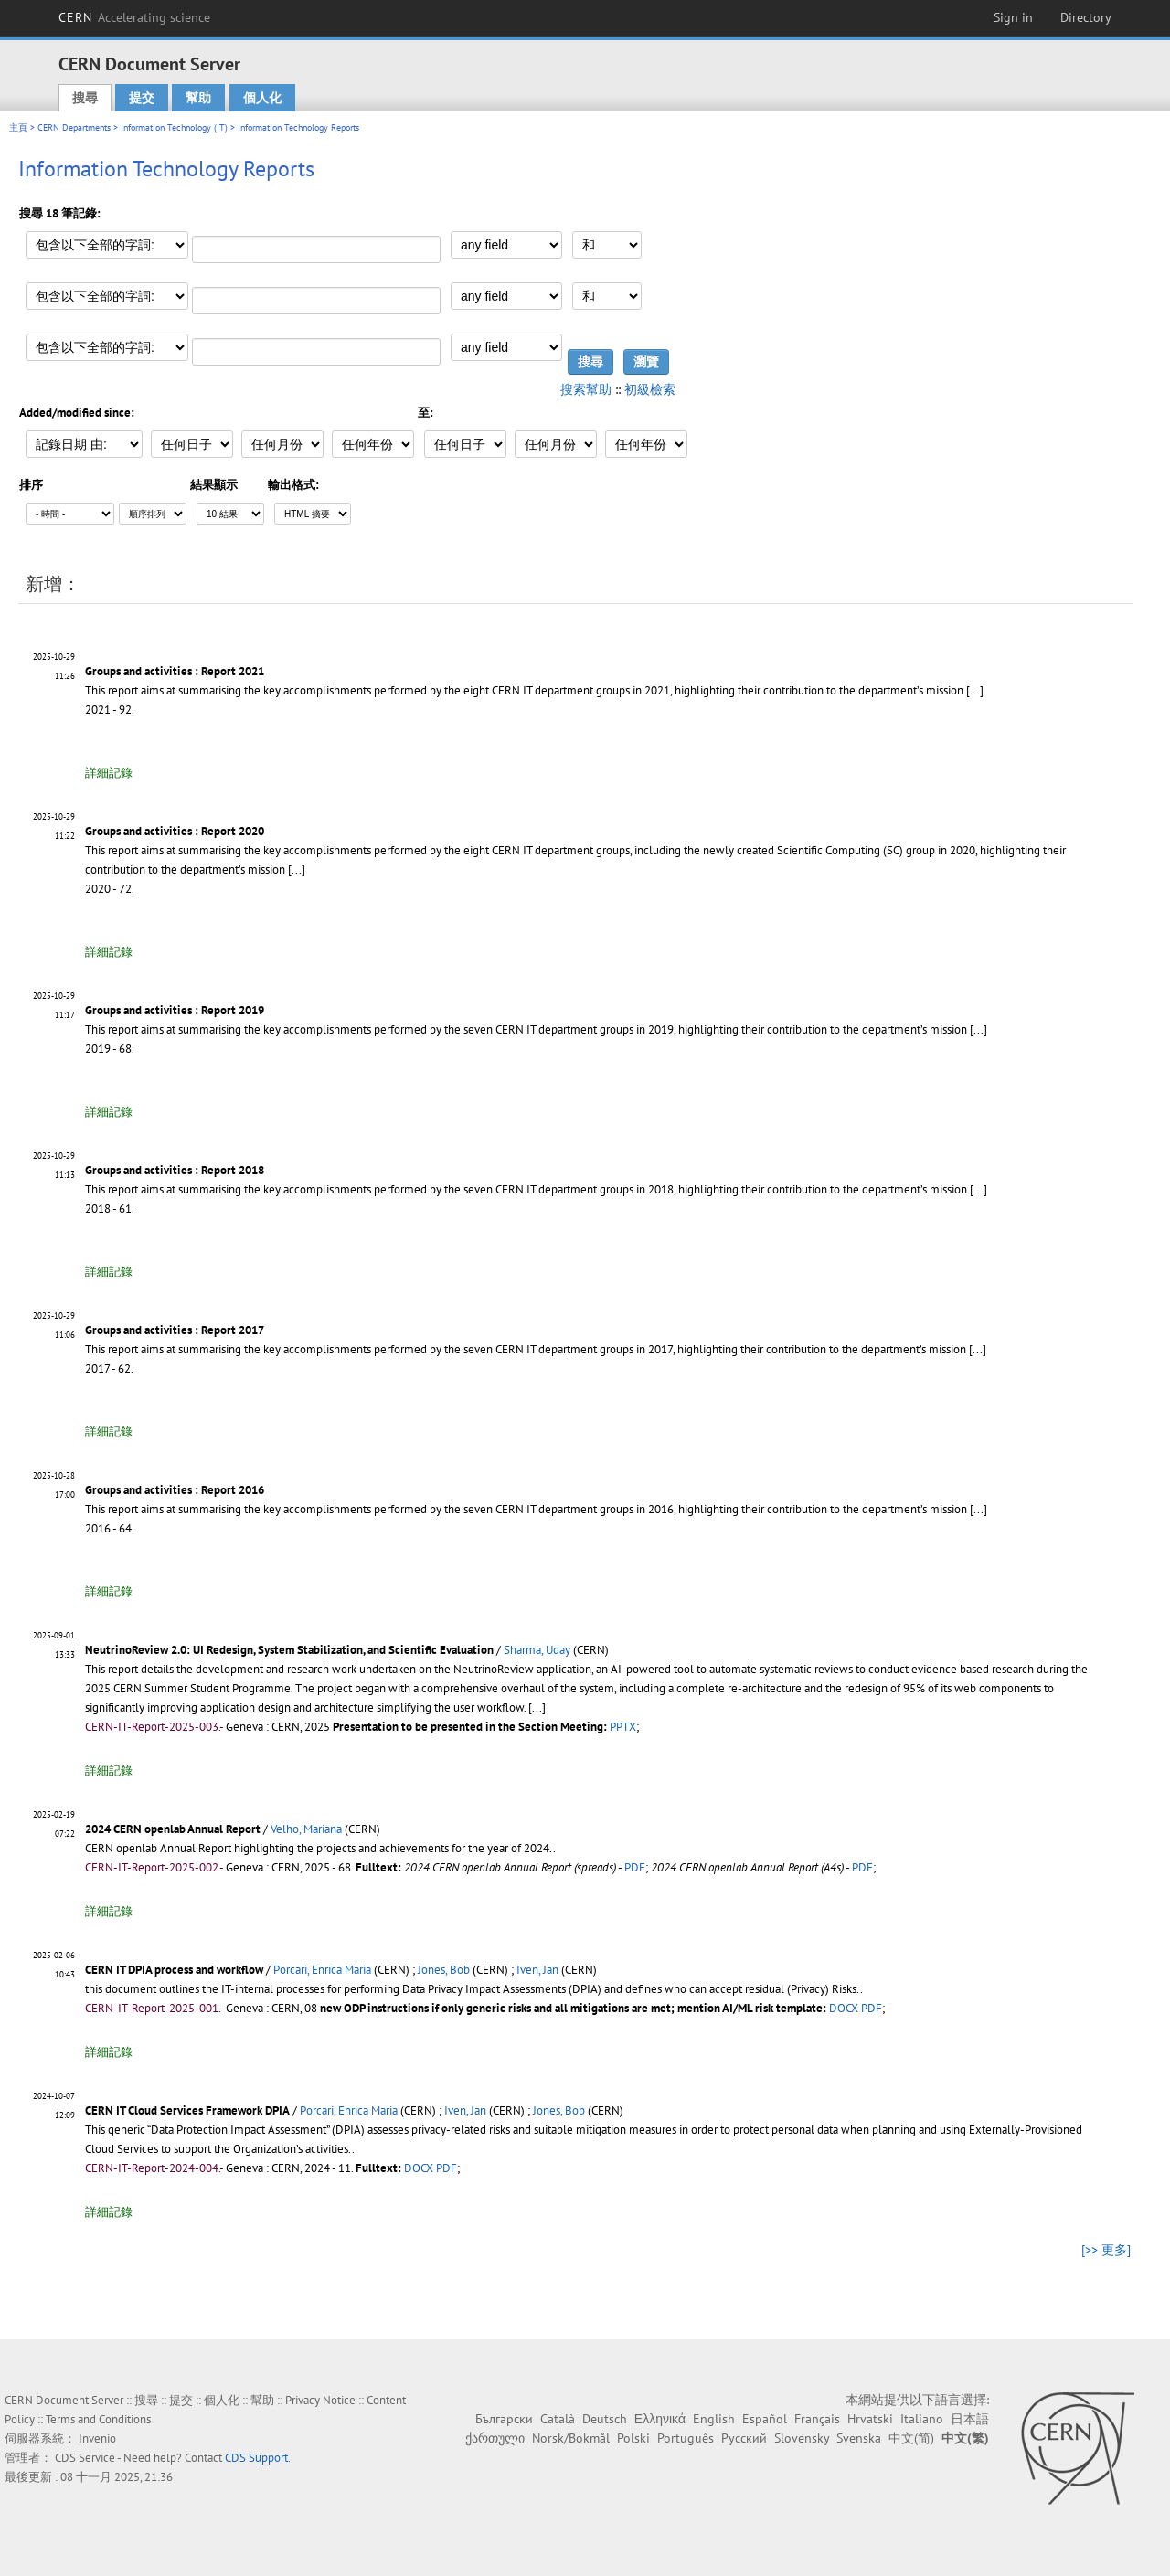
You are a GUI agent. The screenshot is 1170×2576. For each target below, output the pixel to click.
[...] (975, 690)
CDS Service (85, 2457)
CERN (134, 17)
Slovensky (801, 2438)
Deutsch (604, 2419)
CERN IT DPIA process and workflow (174, 1969)
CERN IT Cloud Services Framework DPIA (187, 2110)
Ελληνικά (660, 2419)
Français (817, 2419)
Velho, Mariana (306, 1829)
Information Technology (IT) (174, 127)
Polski (633, 2438)
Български (504, 2419)
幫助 (198, 98)
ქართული (495, 2438)
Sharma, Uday (537, 1650)
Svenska (858, 2438)
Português (685, 2438)
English (714, 2419)
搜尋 (85, 98)
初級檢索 (649, 389)
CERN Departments (74, 127)
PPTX (623, 1726)
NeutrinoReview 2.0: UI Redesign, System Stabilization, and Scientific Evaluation (289, 1650)
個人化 (262, 98)
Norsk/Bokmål (571, 2438)
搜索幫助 (586, 389)
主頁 (18, 127)
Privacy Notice (320, 2400)
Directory (1086, 17)
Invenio (97, 2438)
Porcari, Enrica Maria (322, 1969)
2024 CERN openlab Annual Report (173, 1829)
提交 (141, 98)
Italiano (921, 2419)
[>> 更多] (1106, 2250)
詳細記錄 (109, 772)
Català (557, 2419)
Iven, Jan (537, 1969)
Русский (744, 2438)
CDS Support (256, 2457)
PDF (634, 1867)
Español (764, 2419)
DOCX (843, 2008)
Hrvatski (870, 2419)
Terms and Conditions (98, 2419)
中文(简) (911, 2438)
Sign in (1013, 17)
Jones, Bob (444, 1969)
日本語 (970, 2419)
